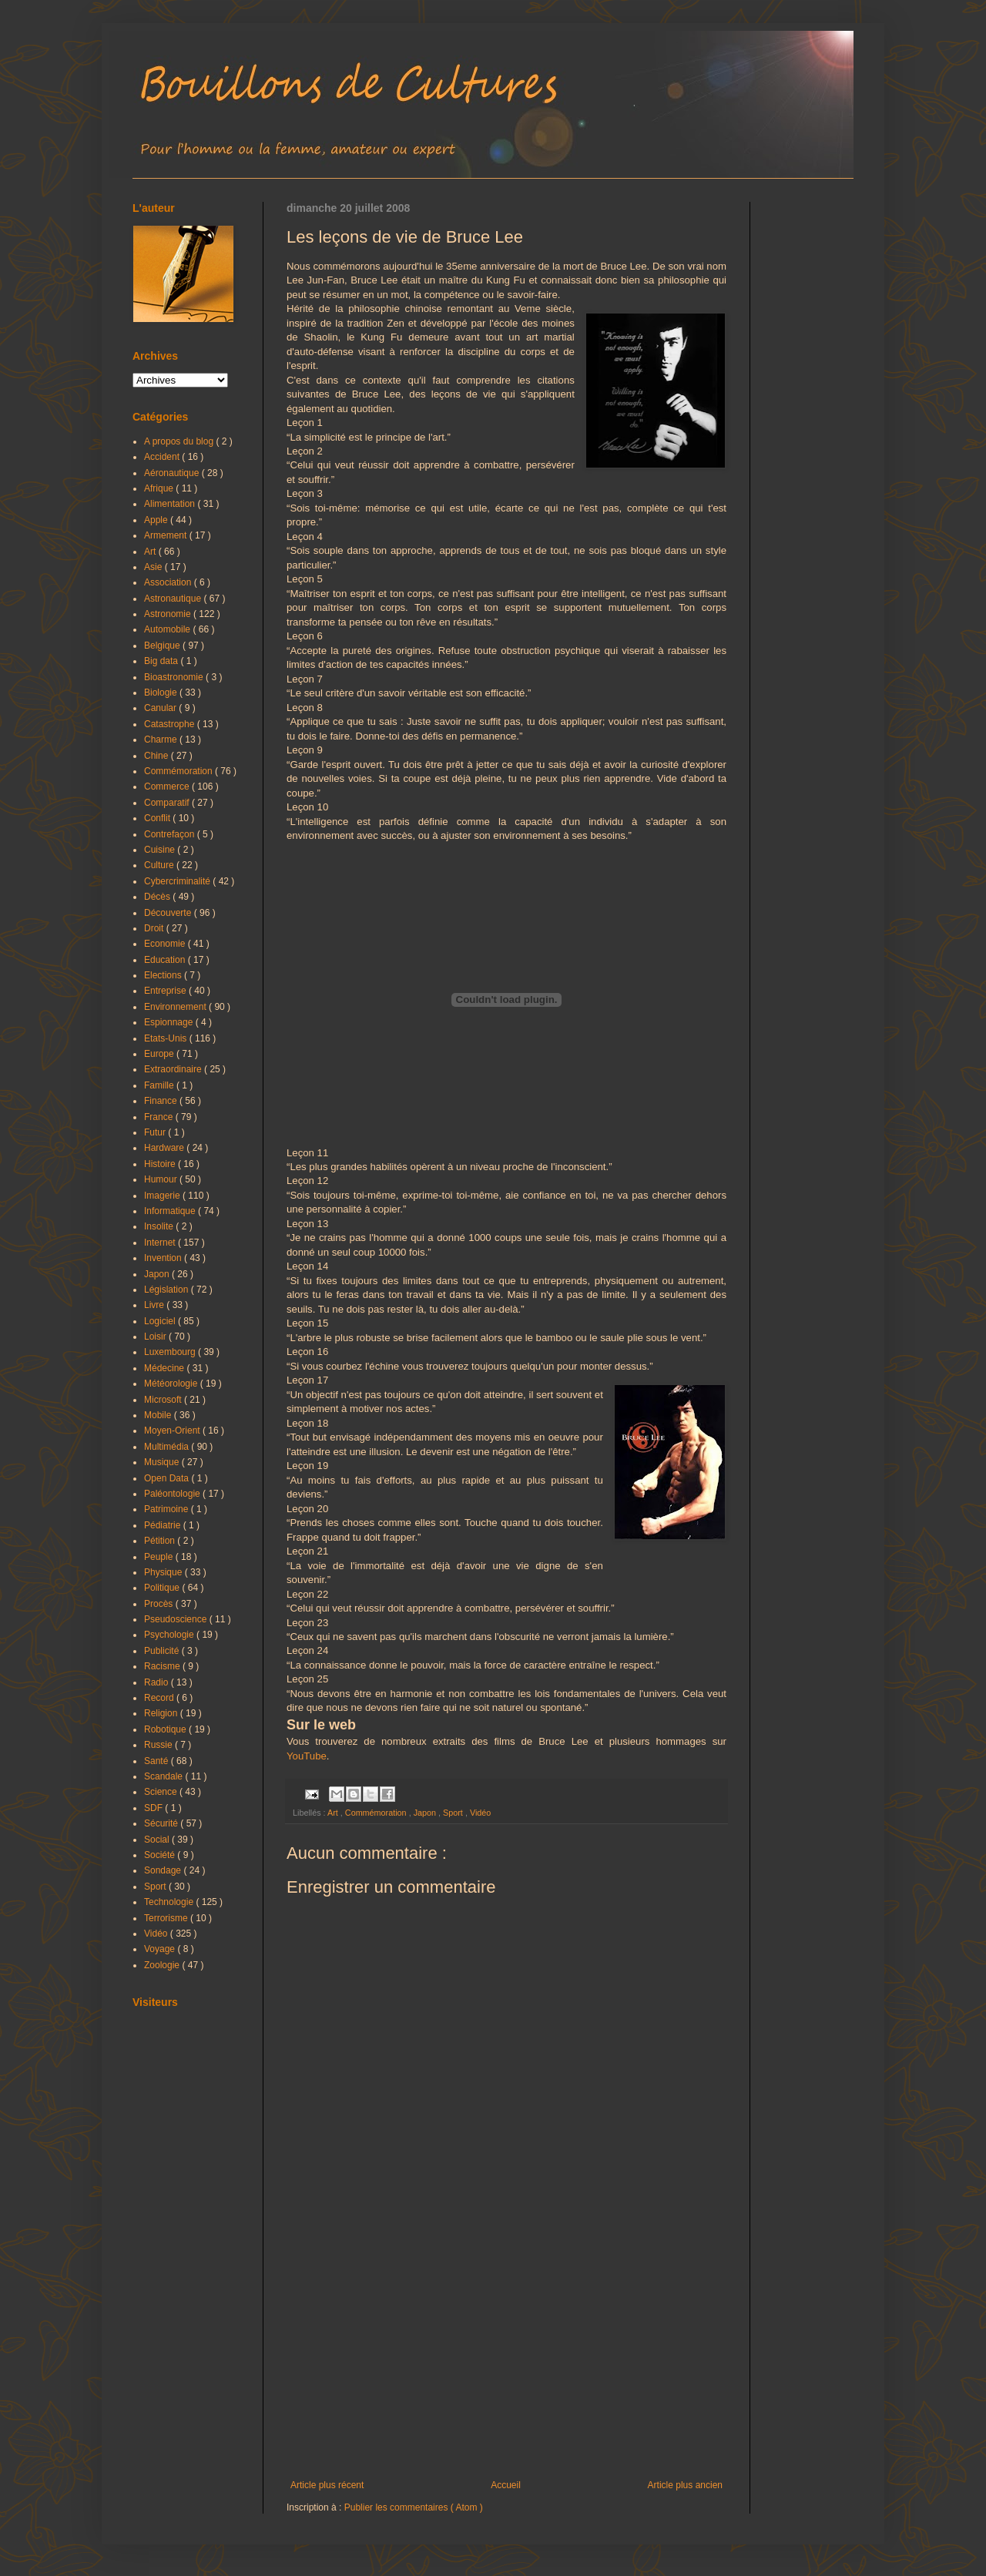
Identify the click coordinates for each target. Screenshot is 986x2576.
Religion (162, 1713)
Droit (155, 928)
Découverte (169, 912)
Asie (154, 567)
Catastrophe (170, 724)
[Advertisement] (506, 2352)
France (160, 1117)
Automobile (168, 629)
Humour (161, 1179)
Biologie (161, 692)
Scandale (164, 1776)
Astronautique (173, 598)
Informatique (171, 1211)
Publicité (163, 1650)
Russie (159, 1744)
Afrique (160, 488)
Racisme (163, 1666)
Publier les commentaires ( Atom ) (413, 2507)
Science (161, 1791)
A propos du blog (180, 441)
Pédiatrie (163, 1525)
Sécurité (162, 1823)
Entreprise (166, 990)
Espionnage (170, 1022)
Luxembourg (171, 1352)
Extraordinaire (174, 1069)
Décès (158, 896)
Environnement (176, 1006)
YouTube (307, 1756)
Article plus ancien (685, 2485)
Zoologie (163, 1965)
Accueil (506, 2485)
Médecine (165, 1368)
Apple (157, 520)
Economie (166, 943)
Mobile (159, 1415)
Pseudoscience (177, 1619)
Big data (162, 661)
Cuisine (160, 849)
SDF (154, 1808)
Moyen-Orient (173, 1430)
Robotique (166, 1729)
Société (160, 1855)
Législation (167, 1289)
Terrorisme (167, 1918)
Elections (164, 975)
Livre (155, 1305)
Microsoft (164, 1399)
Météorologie (172, 1383)
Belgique (163, 645)
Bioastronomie (175, 677)
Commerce (168, 786)
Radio (157, 1682)
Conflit (158, 818)
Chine (157, 755)
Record (160, 1697)
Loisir (156, 1336)
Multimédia (167, 1446)
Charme (161, 739)
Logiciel (161, 1321)
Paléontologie (173, 1493)
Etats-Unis (166, 1038)
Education (166, 959)
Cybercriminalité (178, 881)
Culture (160, 865)
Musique (163, 1462)
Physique (164, 1572)
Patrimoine (167, 1509)
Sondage (163, 1870)
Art (333, 1812)
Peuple (160, 1556)
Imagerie (163, 1195)
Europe (160, 1053)
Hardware (165, 1147)
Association (169, 582)
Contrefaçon (170, 834)
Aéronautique (173, 473)
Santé (157, 1761)
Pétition (160, 1540)
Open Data (167, 1478)
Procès (160, 1603)
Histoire (161, 1164)
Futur (156, 1132)
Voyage (160, 1949)
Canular (161, 708)
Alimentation (170, 503)
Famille (160, 1085)
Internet (161, 1242)
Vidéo (480, 1812)
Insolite (160, 1226)
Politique (163, 1587)
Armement (166, 535)
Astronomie (168, 614)
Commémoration (377, 1812)
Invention (164, 1258)
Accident (163, 456)
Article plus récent (327, 2485)
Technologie (170, 1902)
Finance (161, 1100)
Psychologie (170, 1634)
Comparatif (168, 802)
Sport (454, 1812)
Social (158, 1839)
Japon (426, 1812)
